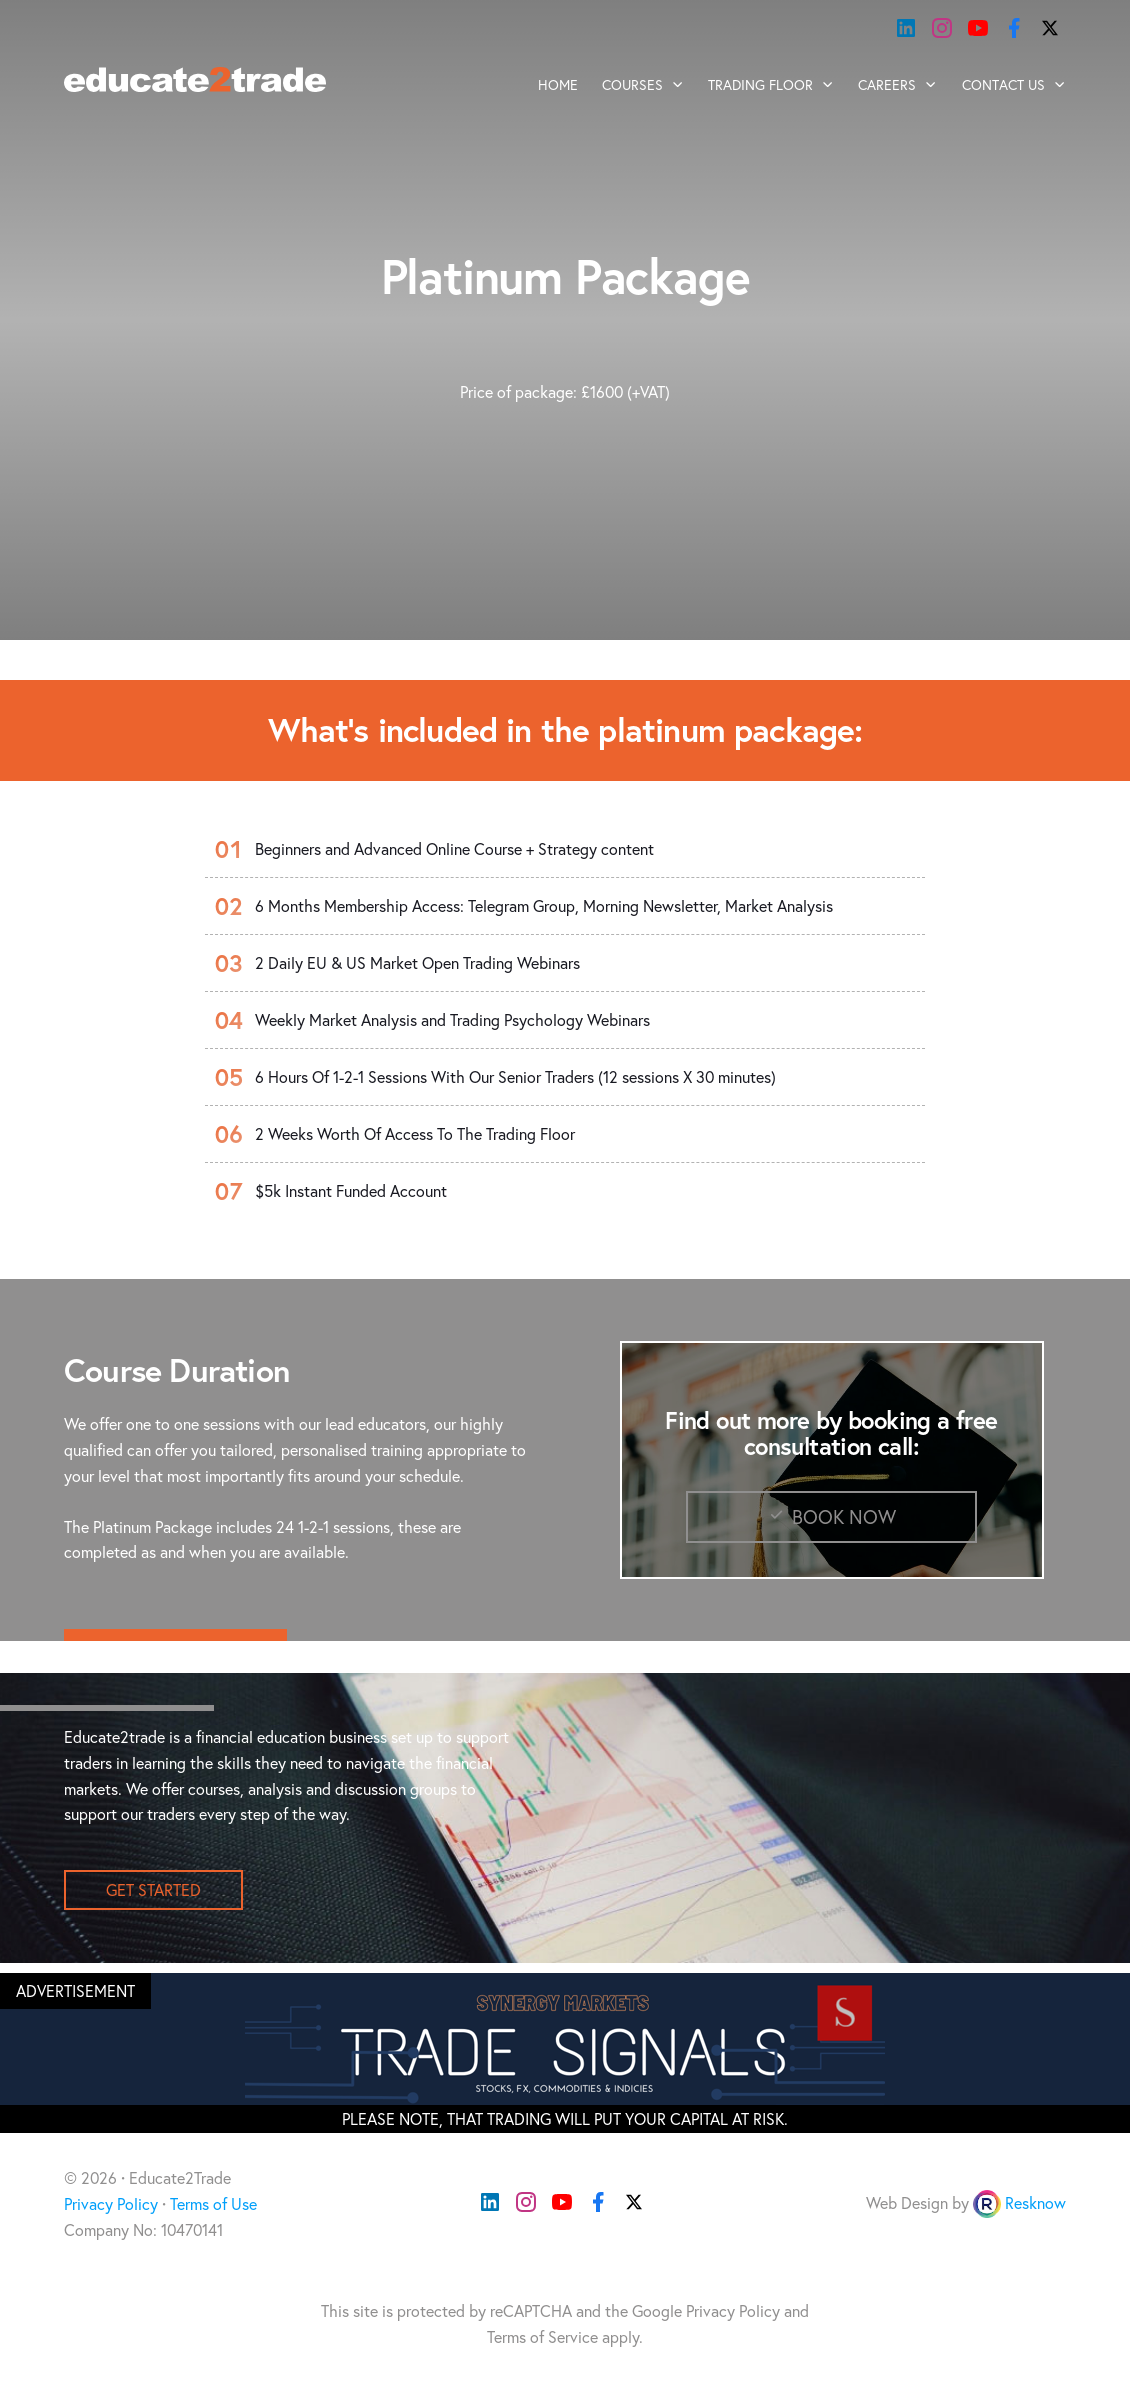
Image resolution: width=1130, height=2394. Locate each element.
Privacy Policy (111, 2204)
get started (153, 1890)
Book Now (831, 1517)
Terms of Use (213, 2204)
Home (558, 85)
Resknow (1035, 2203)
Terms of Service (542, 2337)
